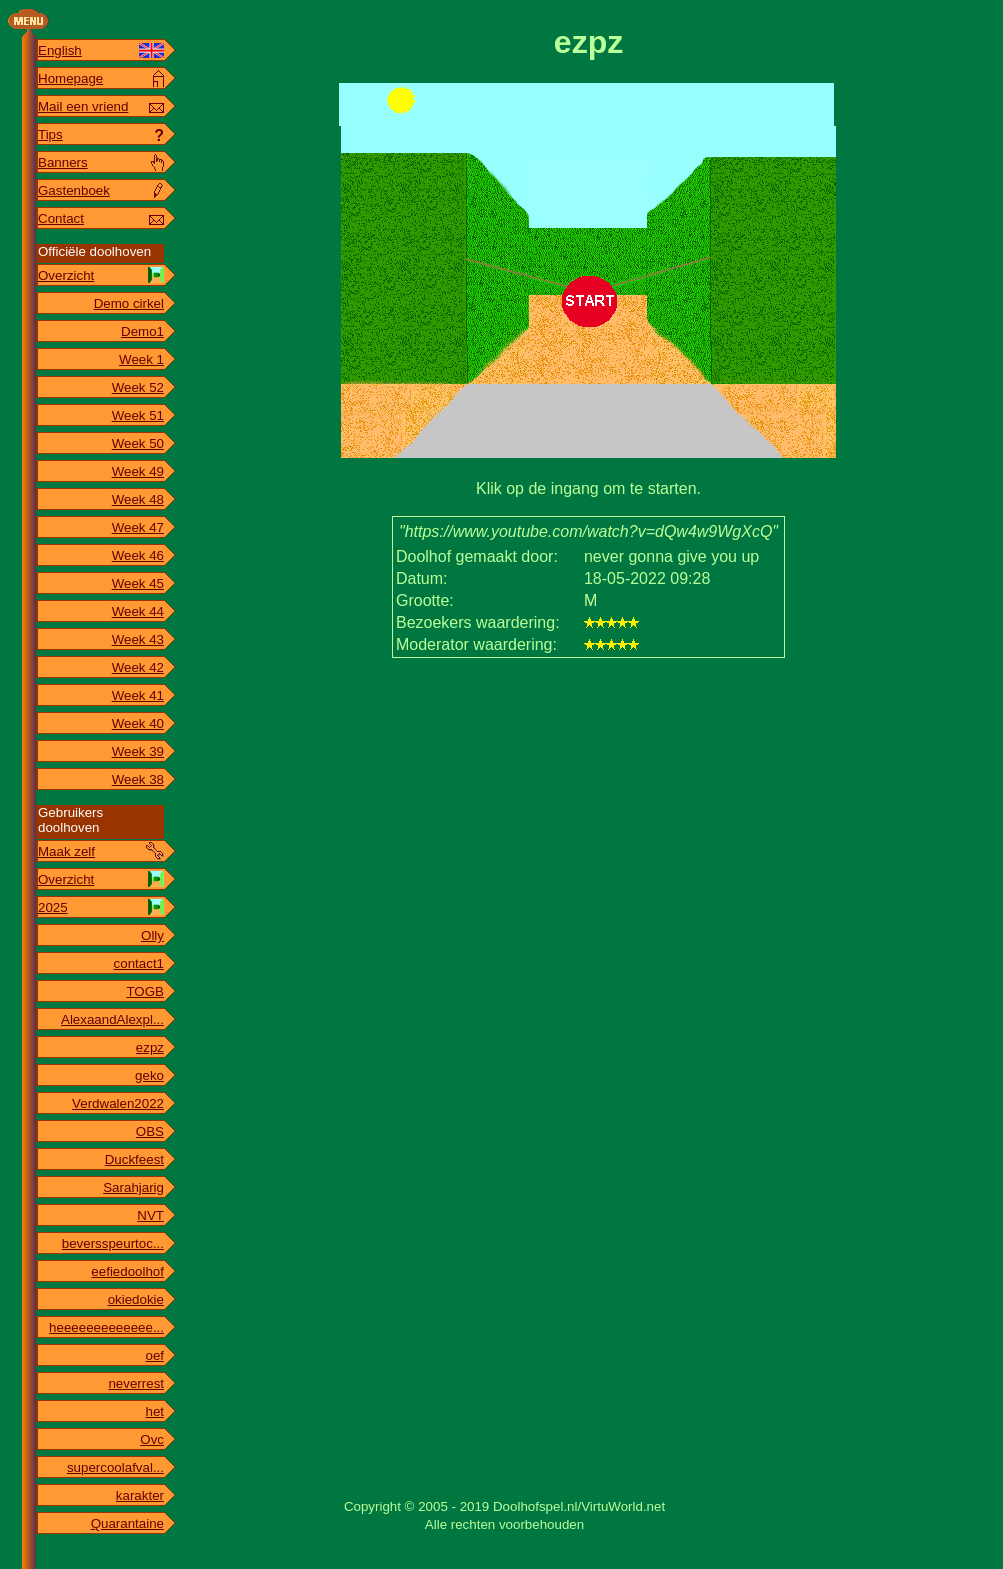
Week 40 (138, 723)
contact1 (139, 963)
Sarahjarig (133, 1187)
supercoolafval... (115, 1467)
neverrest (136, 1383)
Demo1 (142, 331)
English (60, 50)
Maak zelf (66, 851)
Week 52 (138, 387)
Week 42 (138, 667)
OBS (150, 1131)
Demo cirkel (129, 303)
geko (149, 1075)
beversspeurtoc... (113, 1243)
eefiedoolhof (127, 1271)
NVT (150, 1215)
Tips (50, 134)
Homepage (70, 78)
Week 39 (138, 751)
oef (154, 1355)
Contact (61, 218)
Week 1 (141, 359)
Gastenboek (74, 190)
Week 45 (138, 583)
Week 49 (138, 471)
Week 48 (138, 499)
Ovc (152, 1439)
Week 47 (138, 527)
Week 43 (138, 639)
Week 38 (138, 779)
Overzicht (66, 275)
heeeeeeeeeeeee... (106, 1327)
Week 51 (138, 415)
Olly (152, 935)
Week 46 (138, 555)
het (154, 1411)
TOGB (145, 991)
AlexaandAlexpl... (112, 1019)
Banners (63, 162)
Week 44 (138, 611)
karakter (140, 1495)
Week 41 (138, 695)
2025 (53, 907)
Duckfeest (134, 1159)
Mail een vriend (83, 106)
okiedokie (136, 1299)
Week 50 (138, 443)
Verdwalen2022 (118, 1103)
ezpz (150, 1047)
